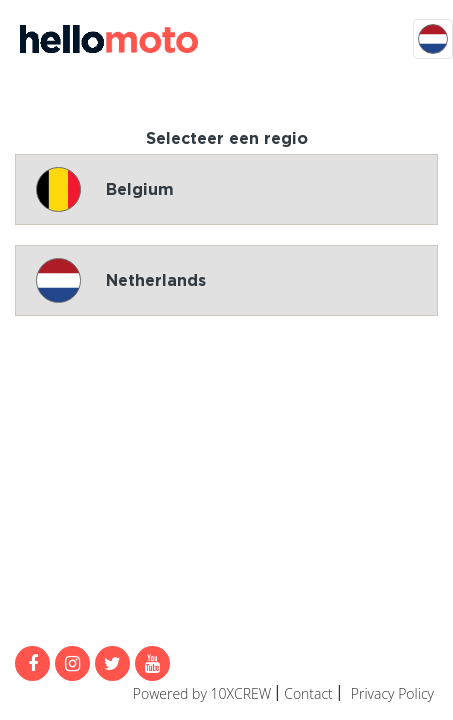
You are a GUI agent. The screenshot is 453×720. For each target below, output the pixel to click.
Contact (308, 693)
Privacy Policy (392, 693)
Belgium (105, 189)
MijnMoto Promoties (109, 39)
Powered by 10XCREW (202, 693)
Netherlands (121, 280)
